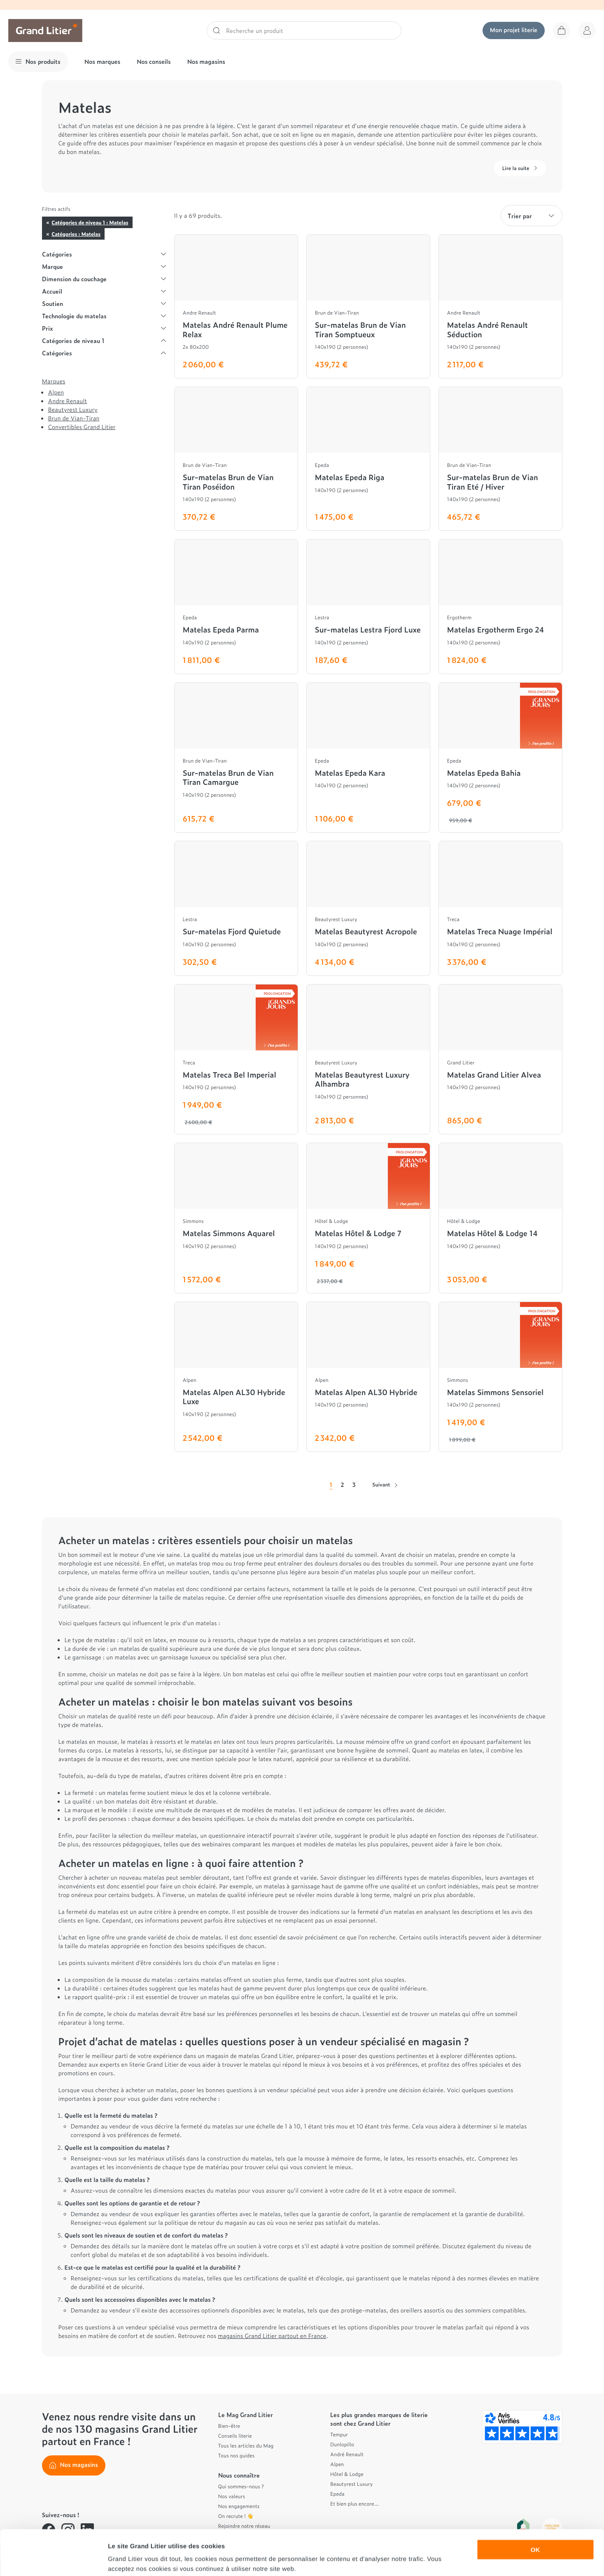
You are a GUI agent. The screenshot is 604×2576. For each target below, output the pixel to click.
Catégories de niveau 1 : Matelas (89, 222)
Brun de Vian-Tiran (74, 418)
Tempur (339, 2434)
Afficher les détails (453, 2559)
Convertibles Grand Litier (82, 426)
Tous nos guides (236, 2455)
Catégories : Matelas (75, 234)
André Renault (347, 2454)
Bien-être (229, 2425)
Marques (53, 381)
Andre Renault (67, 401)
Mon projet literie (513, 30)
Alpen (56, 392)
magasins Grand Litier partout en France (272, 2335)
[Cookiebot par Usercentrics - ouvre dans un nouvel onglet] (53, 2560)
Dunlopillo (342, 2444)
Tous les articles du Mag (246, 2445)
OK (535, 2507)
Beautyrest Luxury (73, 409)
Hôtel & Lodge (347, 2473)
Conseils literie (235, 2435)
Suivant (385, 1484)
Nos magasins (206, 61)
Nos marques (102, 61)
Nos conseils (154, 61)
